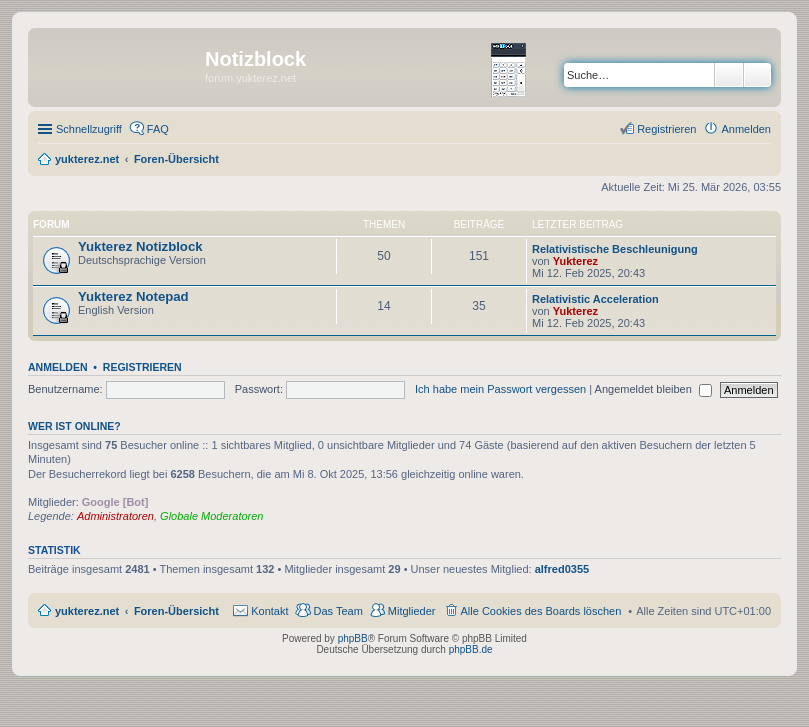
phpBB (353, 638)
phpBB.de (471, 649)
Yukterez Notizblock (140, 246)
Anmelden (58, 367)
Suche (729, 75)
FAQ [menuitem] (158, 129)
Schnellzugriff (89, 129)
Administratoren (115, 516)
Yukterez (575, 261)
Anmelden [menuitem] (746, 129)
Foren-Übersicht (176, 611)
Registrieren (142, 367)
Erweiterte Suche (757, 75)
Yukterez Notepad (133, 296)
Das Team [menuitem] (337, 611)
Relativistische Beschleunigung (615, 249)
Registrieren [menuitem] (666, 129)
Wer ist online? (74, 426)
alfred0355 (562, 569)
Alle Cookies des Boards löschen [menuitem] (541, 611)
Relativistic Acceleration (595, 299)
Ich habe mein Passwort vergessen (500, 389)
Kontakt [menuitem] (269, 611)
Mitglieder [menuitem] (412, 611)
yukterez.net (87, 611)
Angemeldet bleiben (653, 389)
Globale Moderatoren (211, 516)
